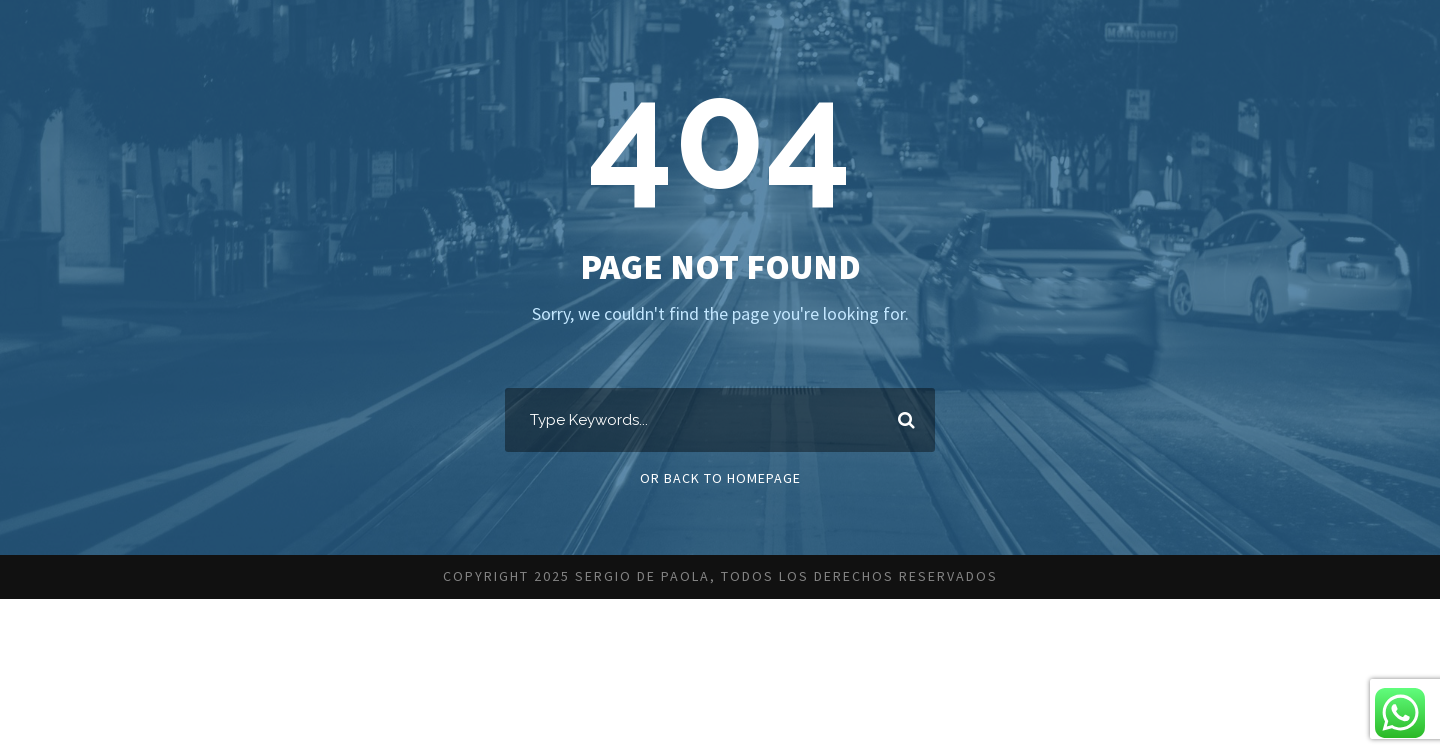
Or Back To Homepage (720, 478)
